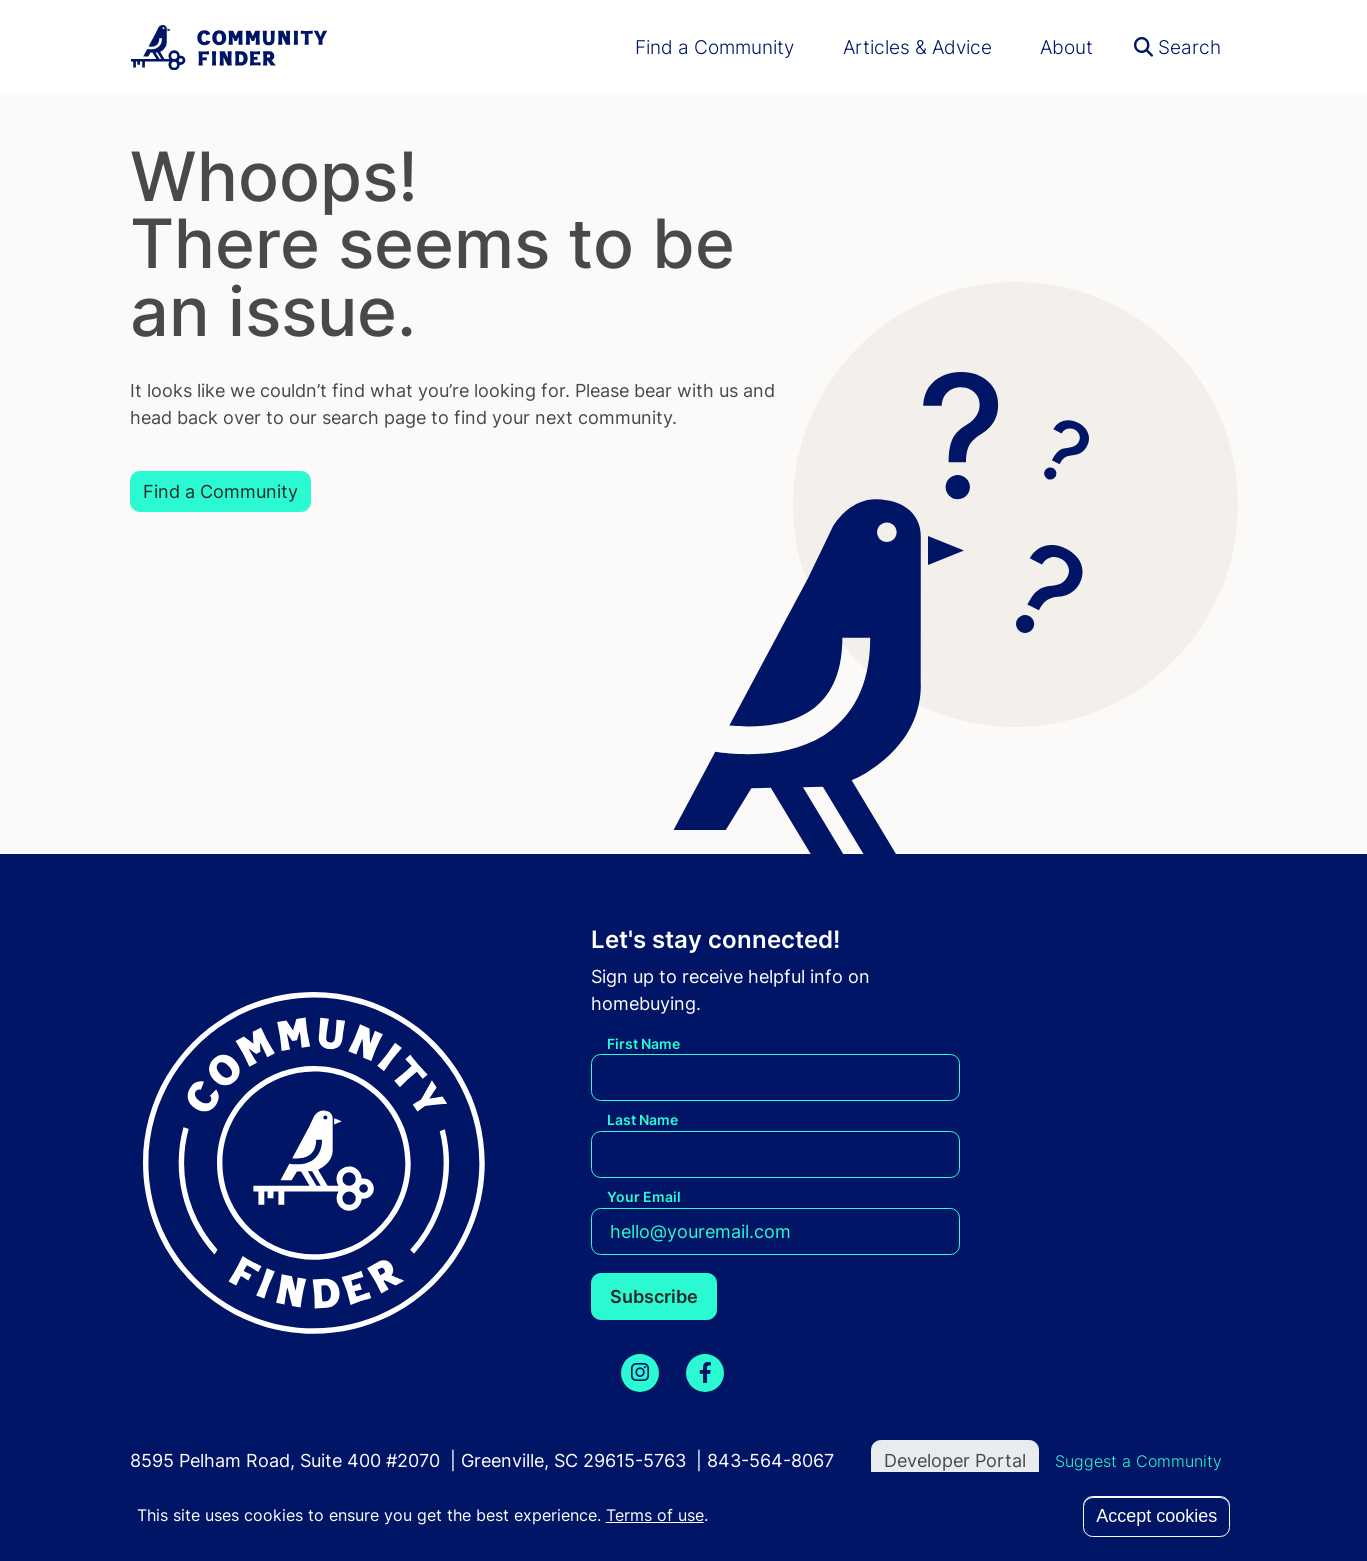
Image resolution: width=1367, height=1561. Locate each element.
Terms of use (655, 1515)
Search (1177, 47)
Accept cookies (1156, 1516)
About (1066, 47)
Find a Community (714, 47)
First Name (643, 1043)
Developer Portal (955, 1460)
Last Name (642, 1119)
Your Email (644, 1196)
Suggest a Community (1138, 1461)
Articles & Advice (917, 47)
